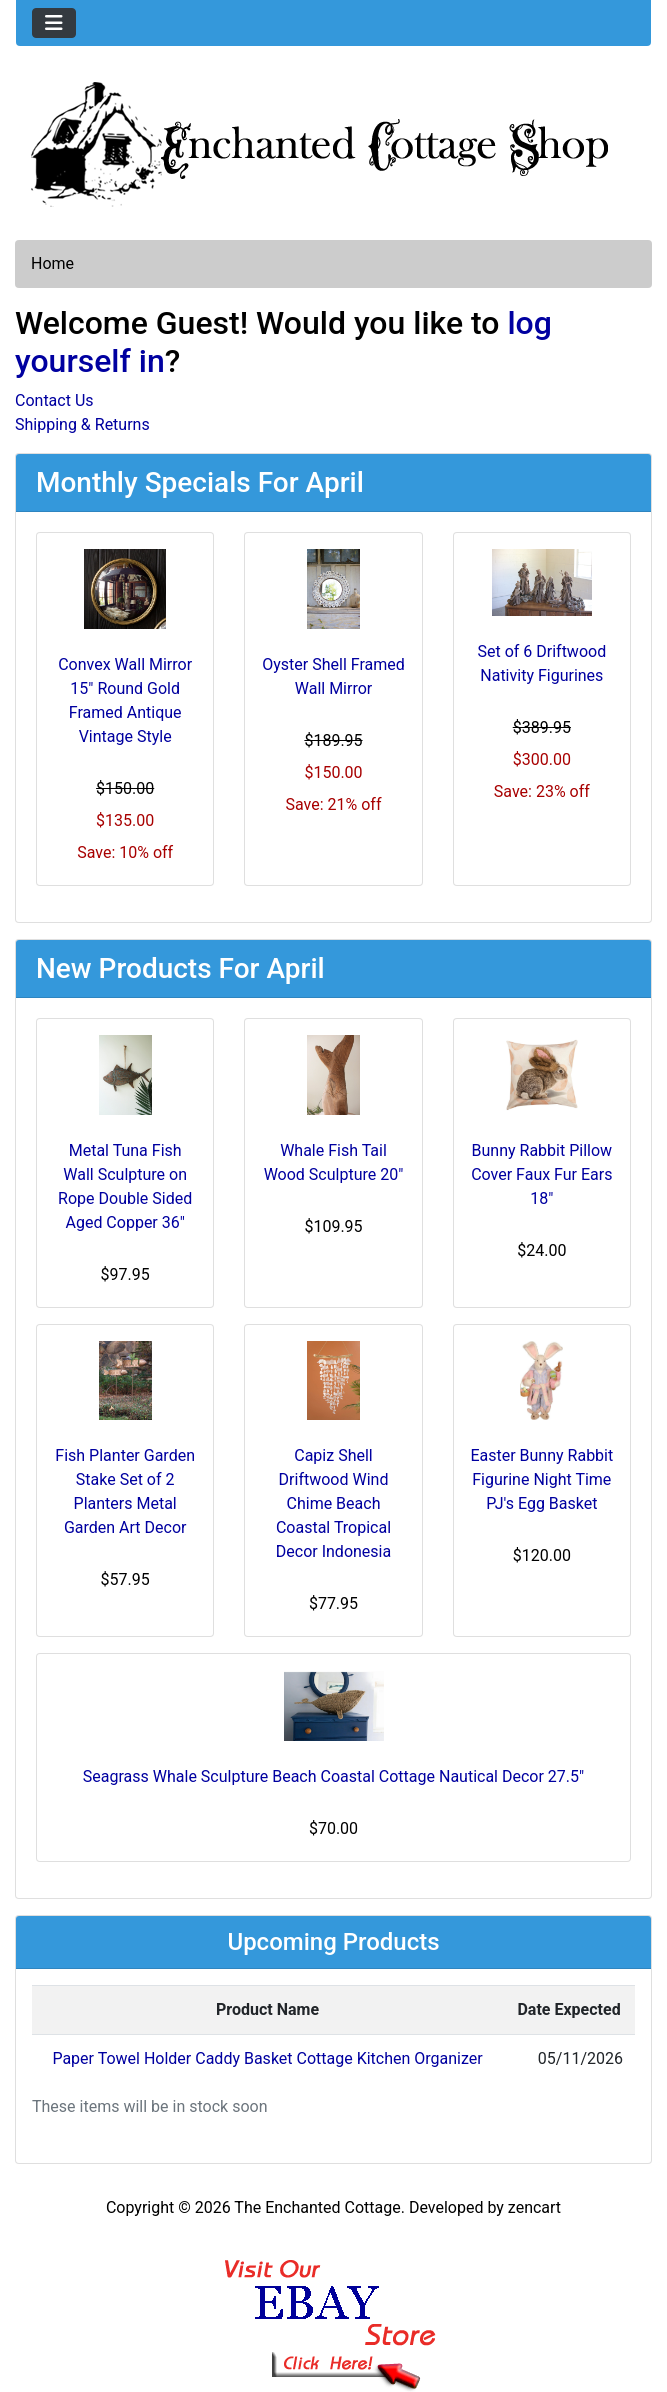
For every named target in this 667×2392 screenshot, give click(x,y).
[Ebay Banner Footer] (333, 2305)
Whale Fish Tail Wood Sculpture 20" (334, 1162)
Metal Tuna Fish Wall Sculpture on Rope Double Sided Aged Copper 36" (125, 1186)
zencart (534, 2207)
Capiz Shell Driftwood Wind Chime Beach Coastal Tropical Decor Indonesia (333, 1503)
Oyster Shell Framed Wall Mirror (333, 676)
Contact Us (54, 400)
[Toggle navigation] (54, 23)
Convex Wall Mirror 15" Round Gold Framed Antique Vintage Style (125, 700)
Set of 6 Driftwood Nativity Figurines (541, 663)
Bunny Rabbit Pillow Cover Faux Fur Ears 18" (541, 1174)
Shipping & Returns (82, 424)
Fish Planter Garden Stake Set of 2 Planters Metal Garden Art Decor (125, 1491)
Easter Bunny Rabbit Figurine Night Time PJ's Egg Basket (541, 1479)
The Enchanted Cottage (317, 2207)
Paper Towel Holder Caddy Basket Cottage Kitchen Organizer (267, 2058)
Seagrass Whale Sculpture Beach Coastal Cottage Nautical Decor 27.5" (333, 1776)
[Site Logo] (333, 140)
